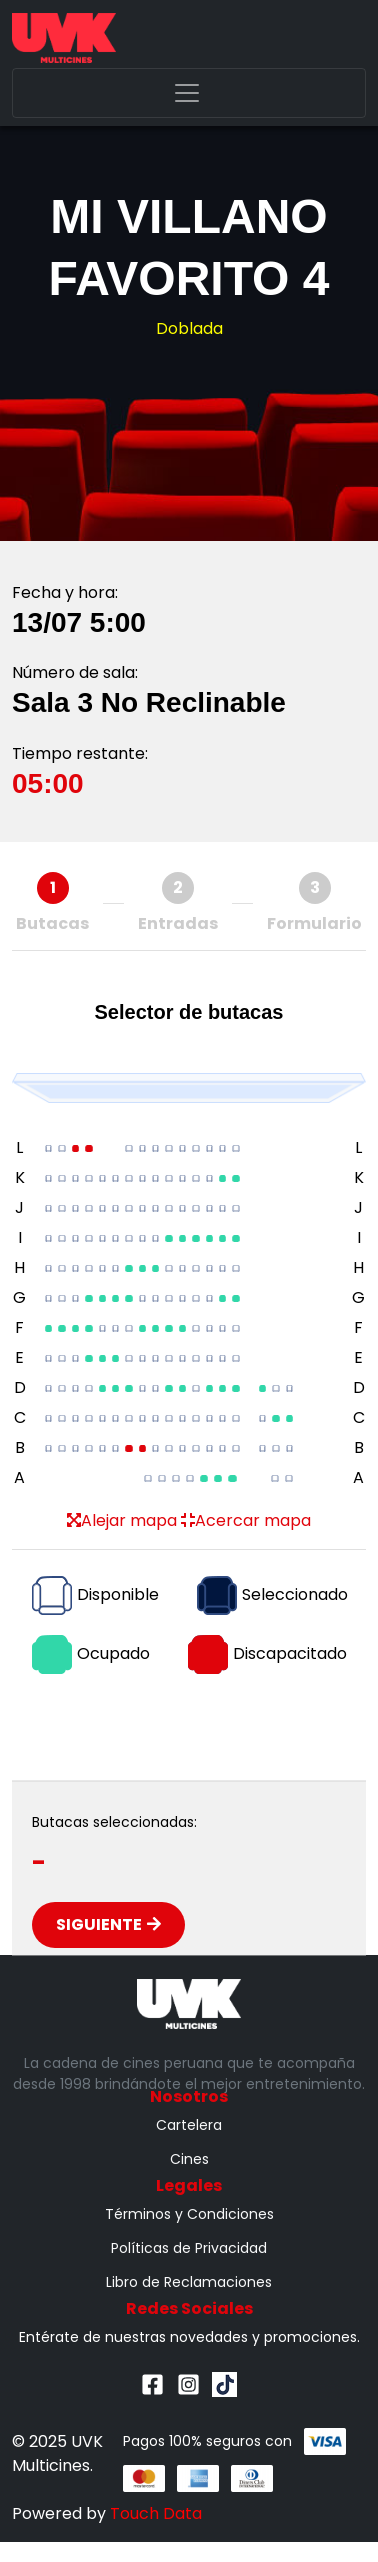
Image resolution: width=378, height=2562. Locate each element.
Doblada (189, 328)
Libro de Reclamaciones (189, 2282)
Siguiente (108, 1924)
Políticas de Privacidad (189, 2248)
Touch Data (156, 2513)
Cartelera (189, 2125)
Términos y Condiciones (189, 2214)
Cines (189, 2159)
